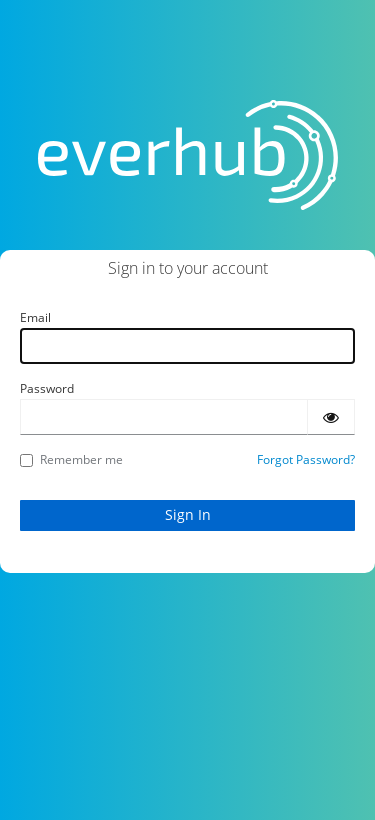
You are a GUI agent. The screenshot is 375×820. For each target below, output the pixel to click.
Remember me (71, 459)
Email (35, 317)
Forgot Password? (306, 459)
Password (47, 388)
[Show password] (331, 417)
